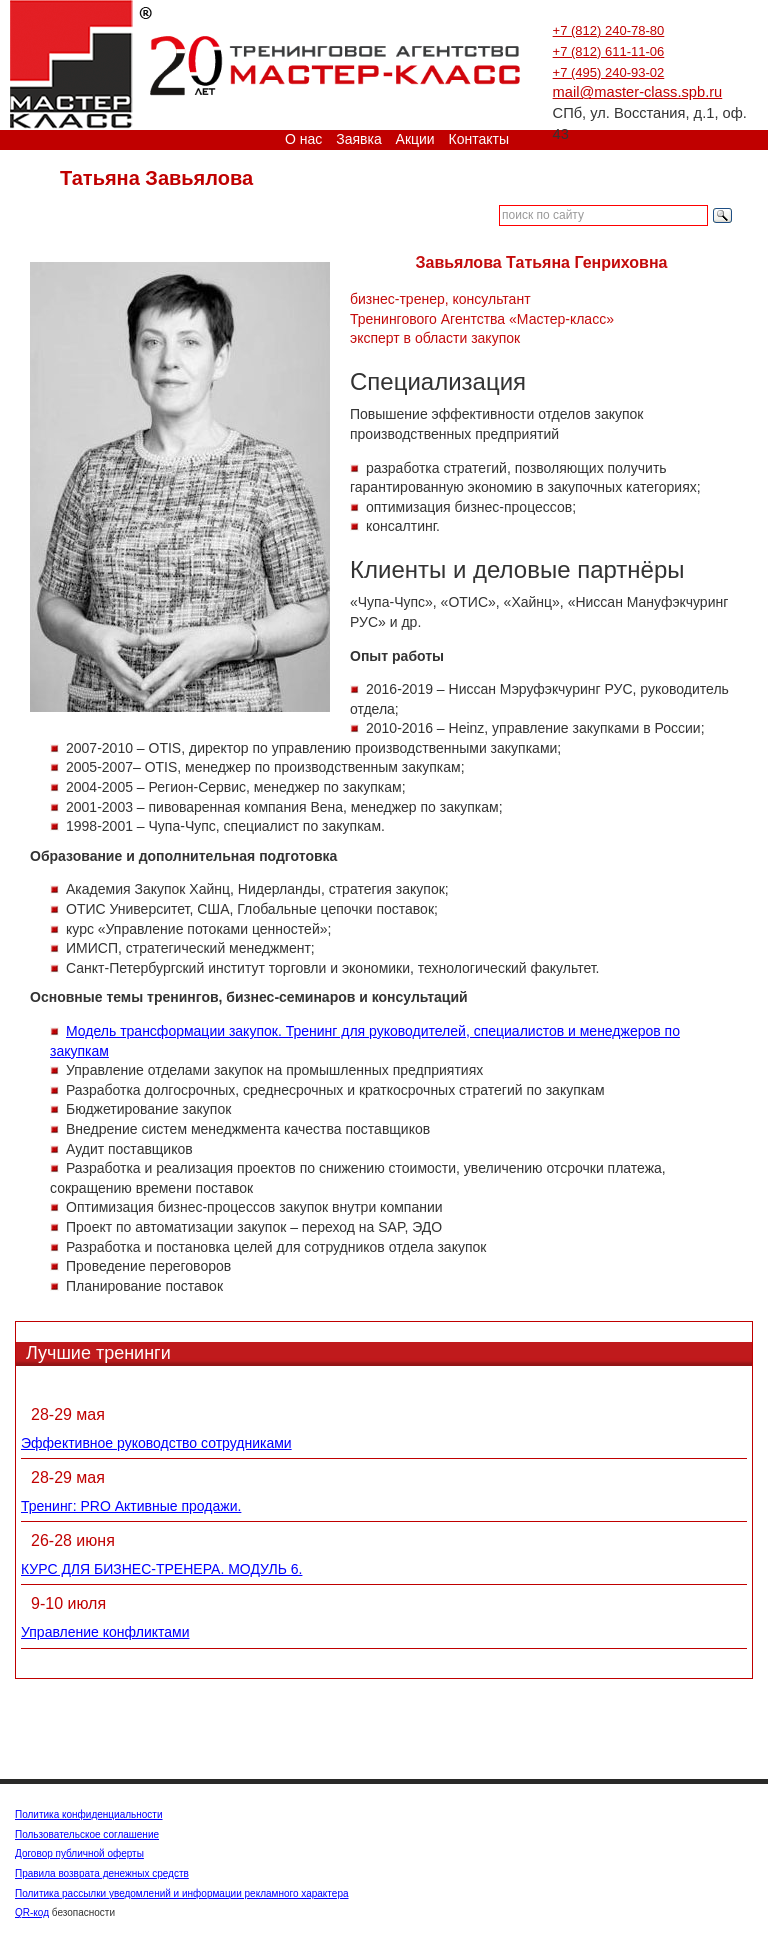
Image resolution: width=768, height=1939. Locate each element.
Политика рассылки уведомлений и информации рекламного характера (182, 1893)
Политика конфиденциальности (89, 1814)
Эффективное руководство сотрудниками (156, 1443)
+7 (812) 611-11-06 (609, 51)
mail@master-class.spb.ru (638, 92)
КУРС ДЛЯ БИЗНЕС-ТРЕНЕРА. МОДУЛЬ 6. (161, 1569)
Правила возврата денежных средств (102, 1873)
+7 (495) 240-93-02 (609, 72)
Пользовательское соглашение (87, 1834)
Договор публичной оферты (79, 1853)
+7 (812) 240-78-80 (609, 30)
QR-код (32, 1912)
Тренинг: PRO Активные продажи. (131, 1506)
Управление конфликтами (105, 1632)
